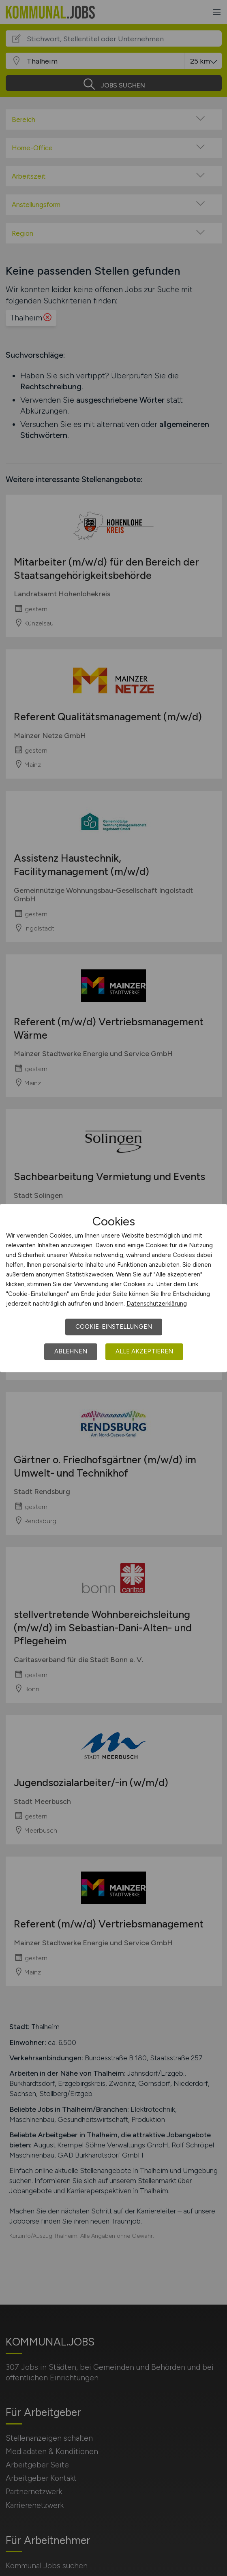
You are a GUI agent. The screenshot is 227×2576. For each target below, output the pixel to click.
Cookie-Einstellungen (113, 1326)
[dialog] (113, 1288)
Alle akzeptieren (144, 1351)
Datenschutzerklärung (156, 1303)
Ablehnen (70, 1351)
